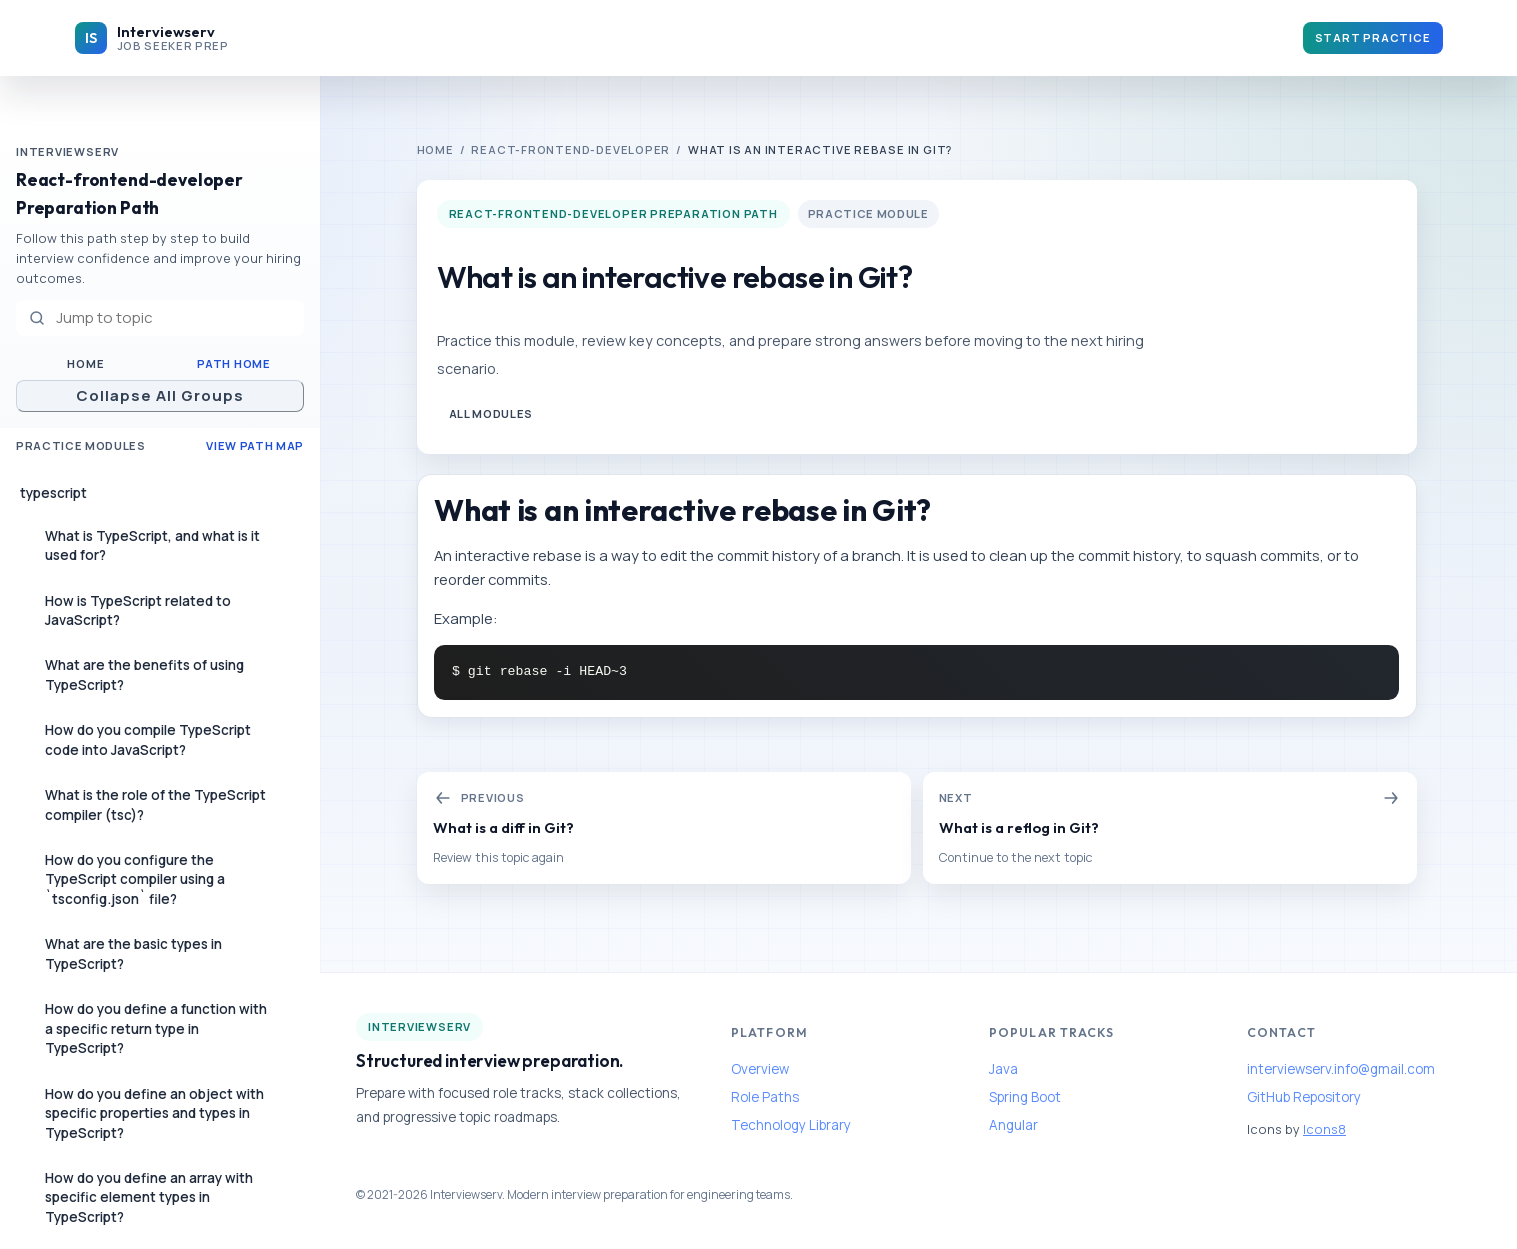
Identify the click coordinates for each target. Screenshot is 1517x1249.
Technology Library (791, 1125)
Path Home (234, 363)
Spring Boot (1025, 1097)
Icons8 (1324, 1129)
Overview (760, 1069)
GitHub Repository (1304, 1097)
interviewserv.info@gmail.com (1341, 1069)
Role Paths (765, 1097)
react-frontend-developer (570, 149)
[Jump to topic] (160, 318)
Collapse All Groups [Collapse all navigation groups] (160, 395)
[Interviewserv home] (152, 38)
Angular (1013, 1125)
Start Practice (1373, 37)
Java (1003, 1069)
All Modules (491, 413)
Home (85, 363)
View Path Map (255, 445)
